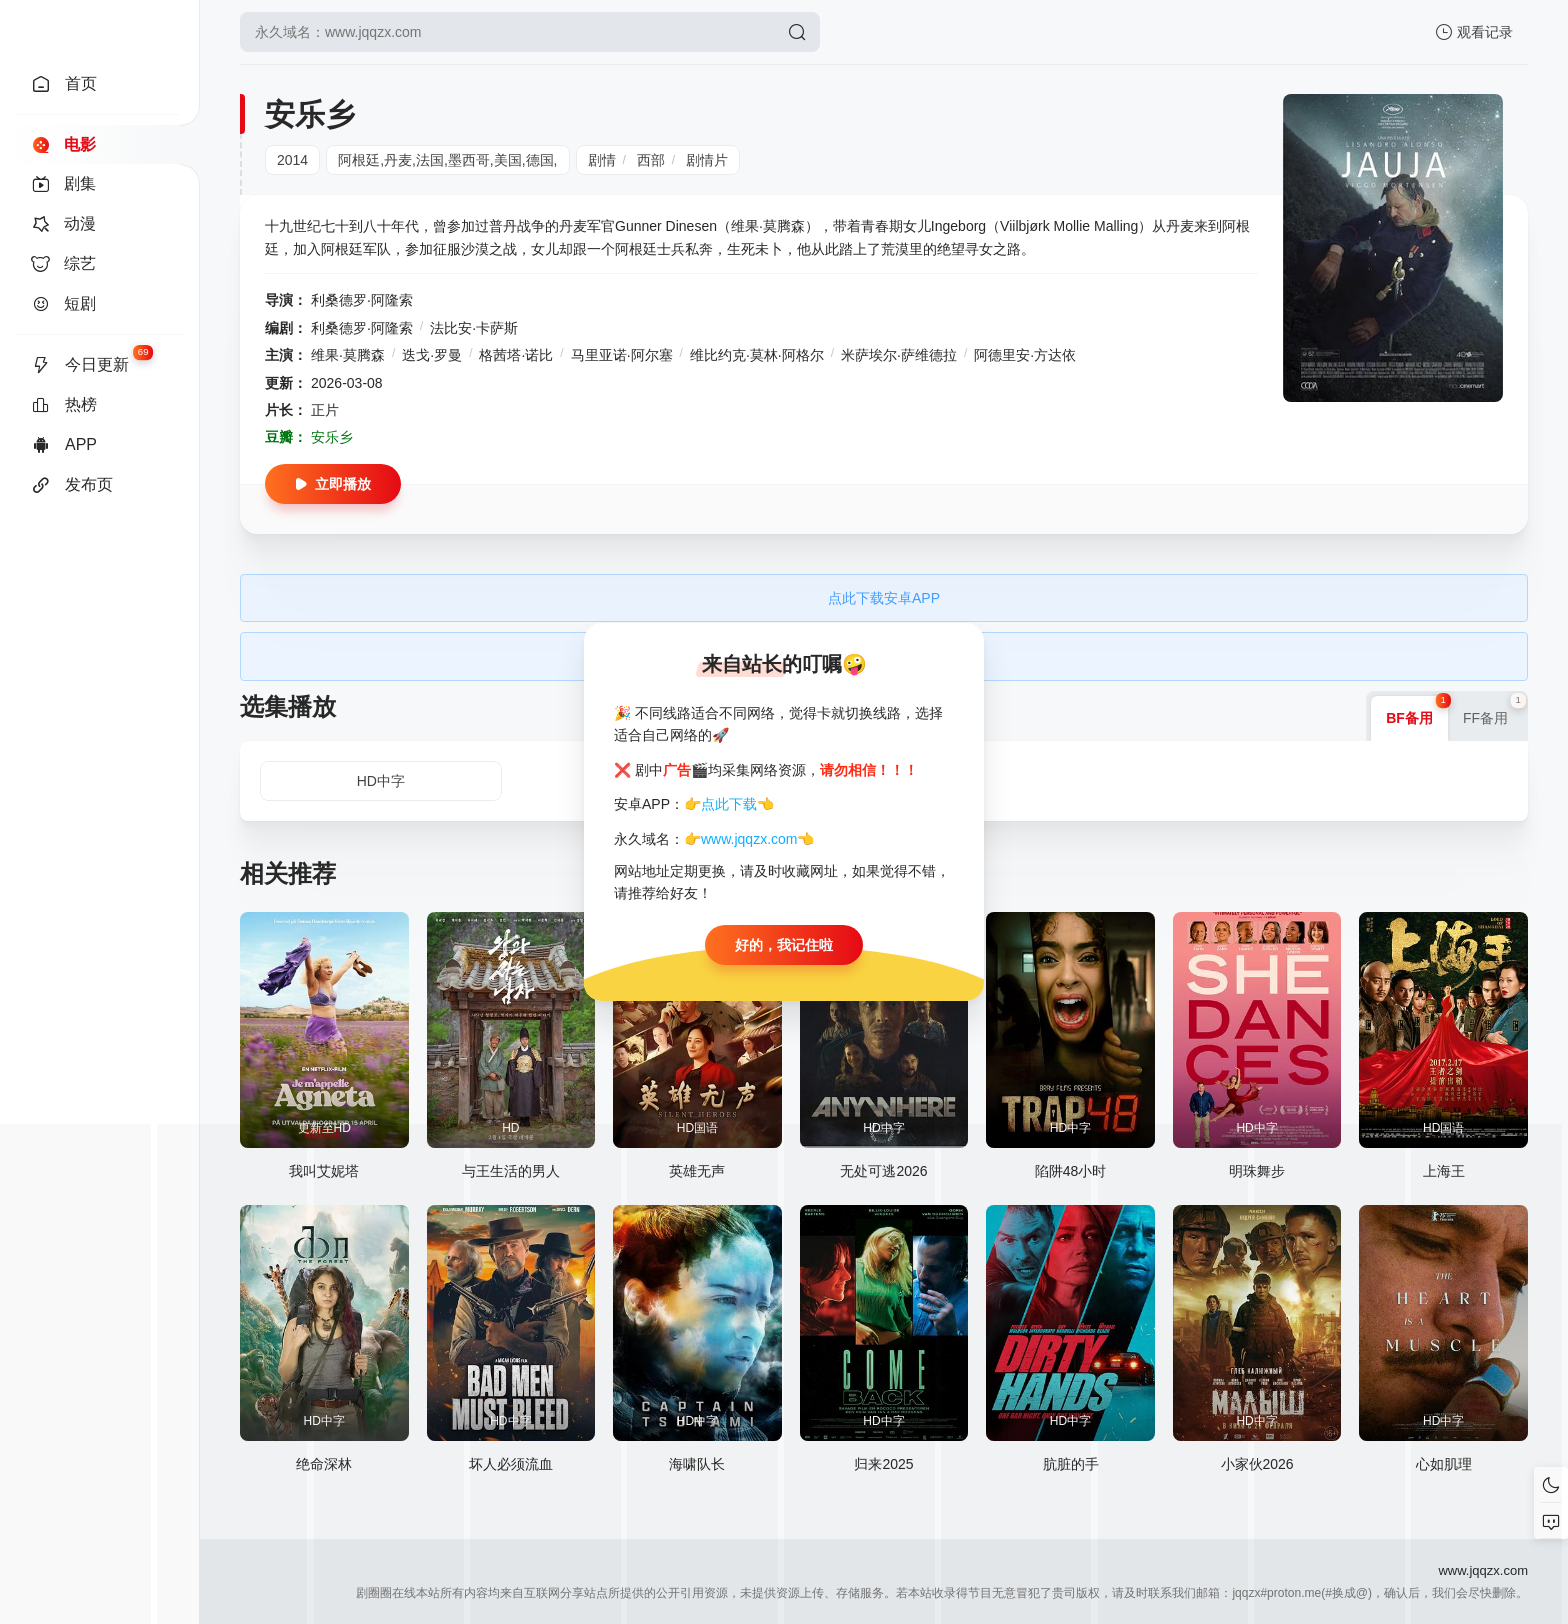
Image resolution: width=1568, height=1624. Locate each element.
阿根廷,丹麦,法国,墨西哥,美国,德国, (447, 160)
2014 (292, 160)
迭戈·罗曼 (432, 355)
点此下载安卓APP (884, 598)
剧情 (602, 160)
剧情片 (707, 160)
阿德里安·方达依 (1025, 355)
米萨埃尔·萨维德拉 (899, 355)
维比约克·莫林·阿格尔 (757, 355)
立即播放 (333, 484)
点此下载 (729, 804)
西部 (651, 160)
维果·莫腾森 (348, 355)
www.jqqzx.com (749, 839)
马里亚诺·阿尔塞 (622, 355)
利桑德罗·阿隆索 (362, 300)
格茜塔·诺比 (516, 355)
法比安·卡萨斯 (474, 328)
